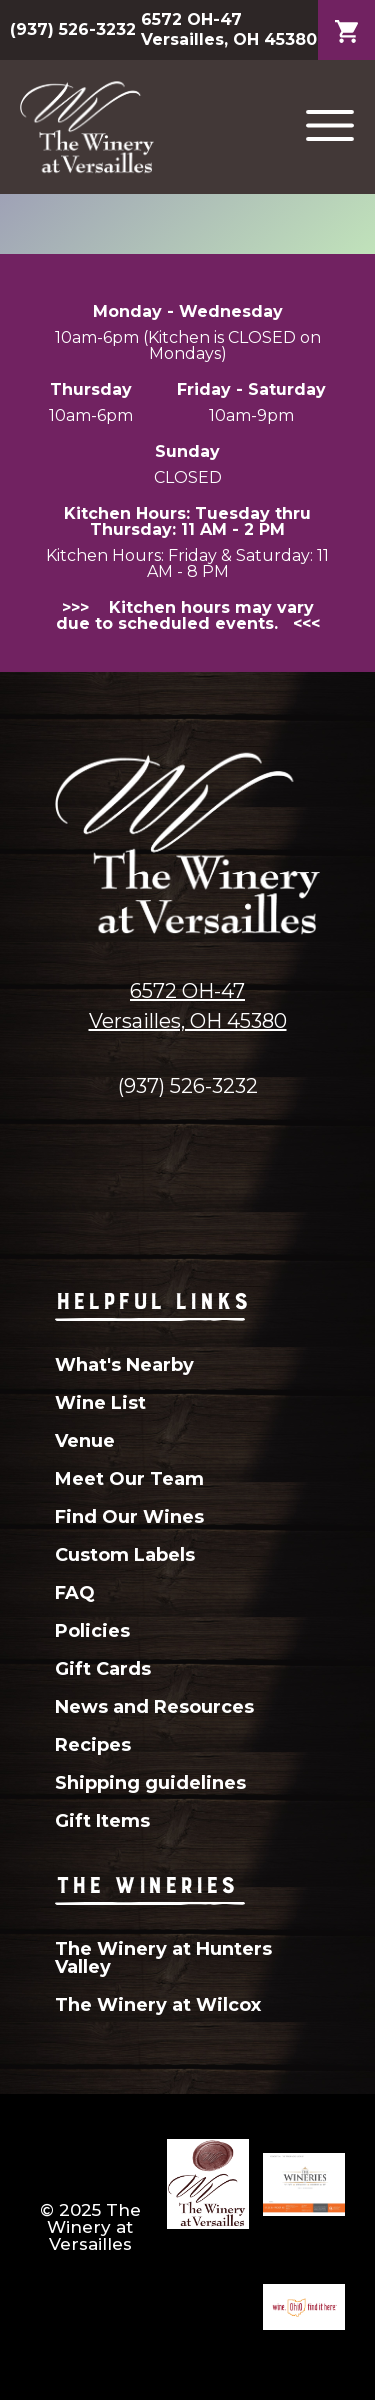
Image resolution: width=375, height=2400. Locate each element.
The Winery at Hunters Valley (163, 1958)
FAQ (75, 1593)
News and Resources (154, 1707)
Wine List (100, 1403)
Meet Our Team (129, 1479)
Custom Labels (125, 1555)
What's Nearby (124, 1365)
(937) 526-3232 (73, 29)
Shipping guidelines (150, 1783)
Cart (346, 16)
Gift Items (102, 1821)
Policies (92, 1631)
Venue (85, 1441)
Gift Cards (103, 1669)
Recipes (93, 1745)
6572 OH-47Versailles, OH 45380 (188, 1006)
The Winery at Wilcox (158, 2005)
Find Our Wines (129, 1517)
